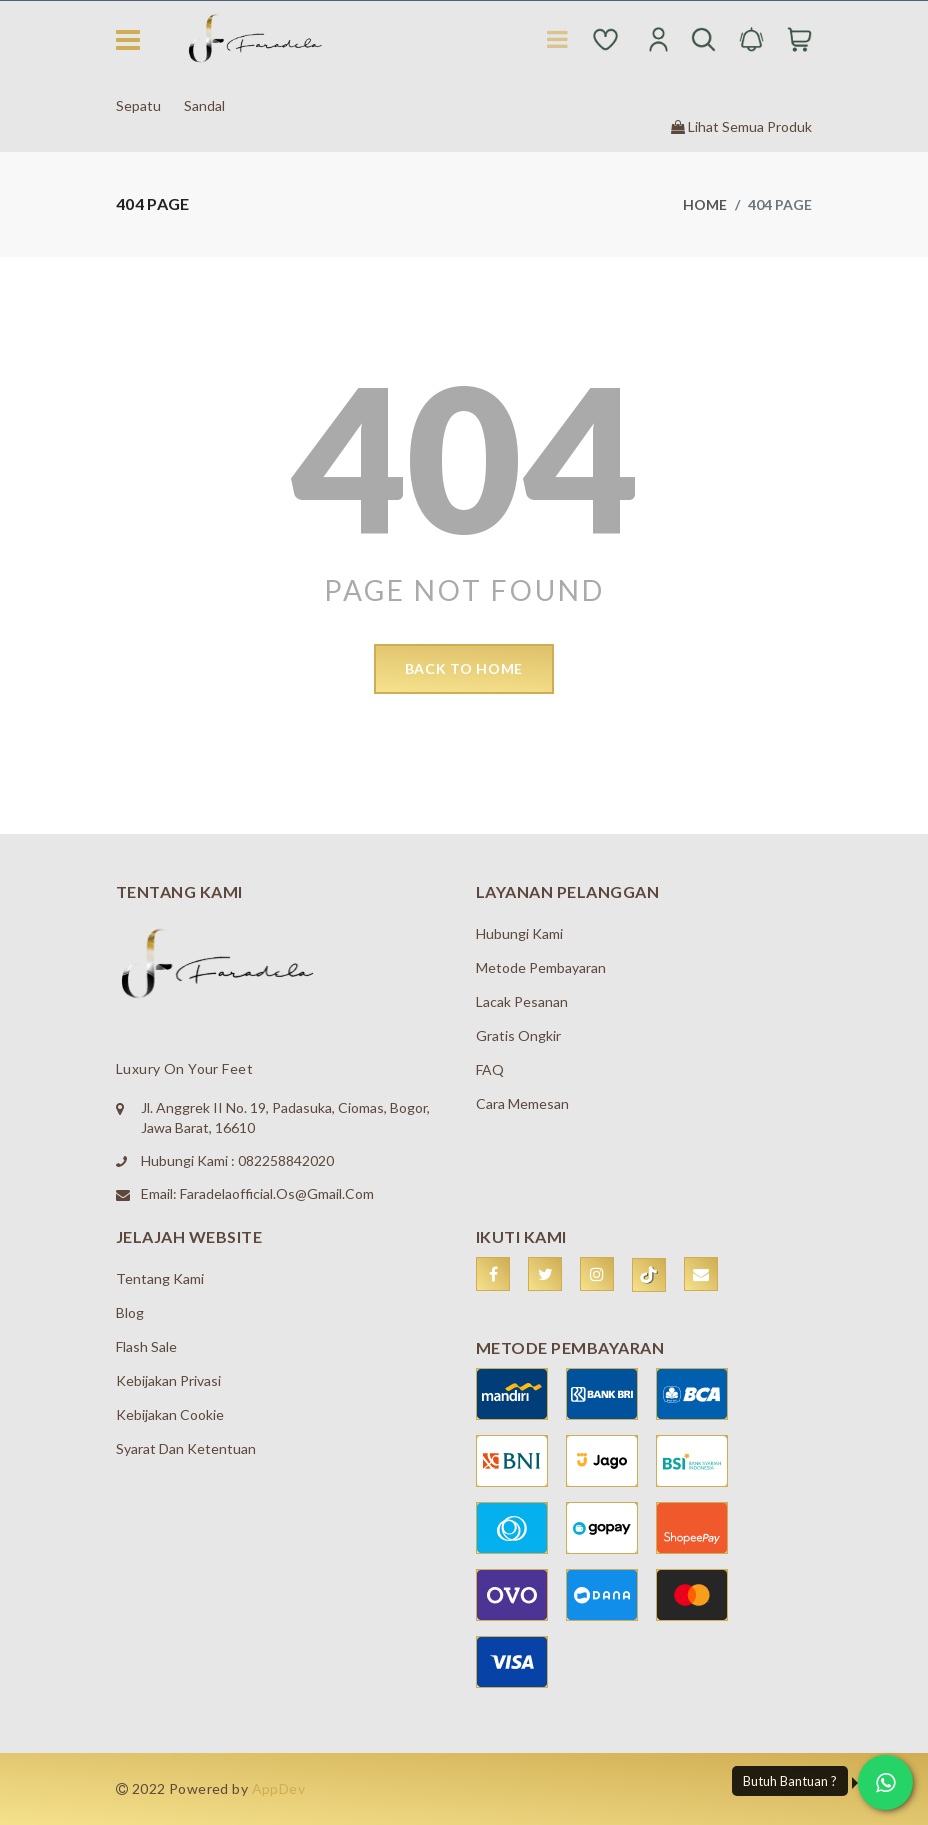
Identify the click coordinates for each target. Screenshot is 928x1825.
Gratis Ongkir (518, 1035)
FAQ (490, 1069)
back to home (464, 668)
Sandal (204, 105)
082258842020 (286, 1160)
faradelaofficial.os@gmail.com (277, 1193)
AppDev (279, 1788)
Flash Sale (146, 1346)
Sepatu (138, 105)
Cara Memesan (522, 1103)
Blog (130, 1312)
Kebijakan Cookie (170, 1414)
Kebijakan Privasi (168, 1380)
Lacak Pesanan (522, 1001)
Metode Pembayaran (541, 967)
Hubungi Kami (519, 933)
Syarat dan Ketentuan (186, 1448)
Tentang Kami (160, 1278)
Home (705, 204)
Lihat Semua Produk (741, 126)
